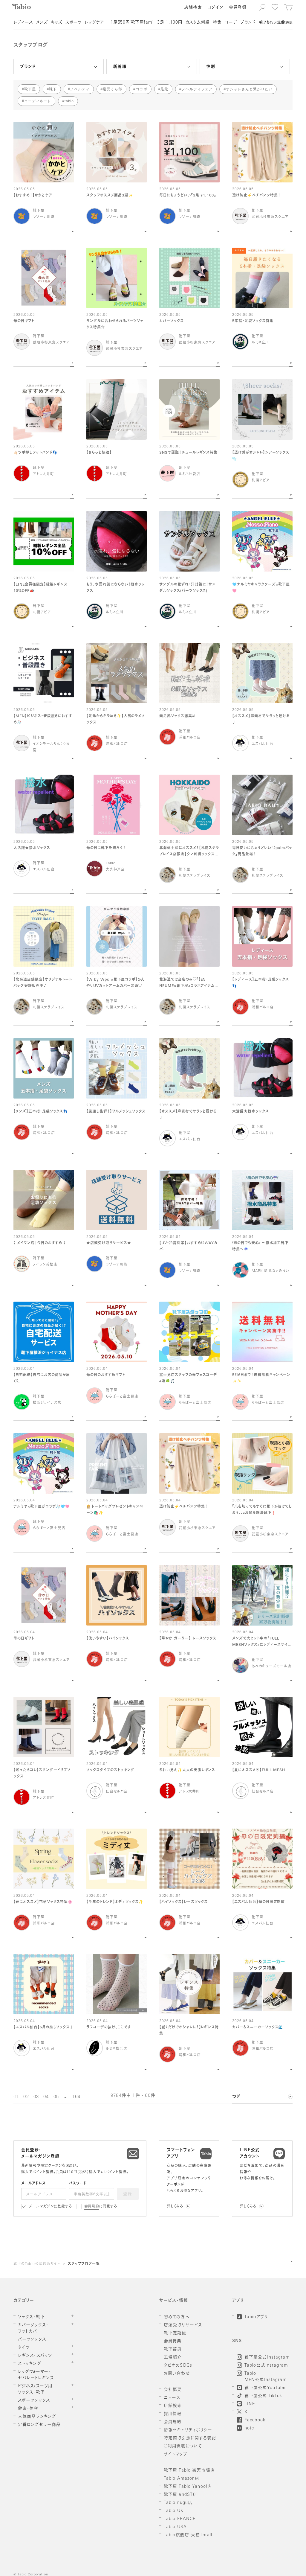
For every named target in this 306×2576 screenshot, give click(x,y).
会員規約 (92, 2206)
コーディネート (37, 101)
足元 (164, 89)
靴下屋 (30, 89)
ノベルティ (80, 89)
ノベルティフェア (197, 89)
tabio (69, 101)
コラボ (141, 89)
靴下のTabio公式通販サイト (36, 2264)
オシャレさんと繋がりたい (249, 89)
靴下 (53, 89)
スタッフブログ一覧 (84, 2264)
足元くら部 (112, 89)
